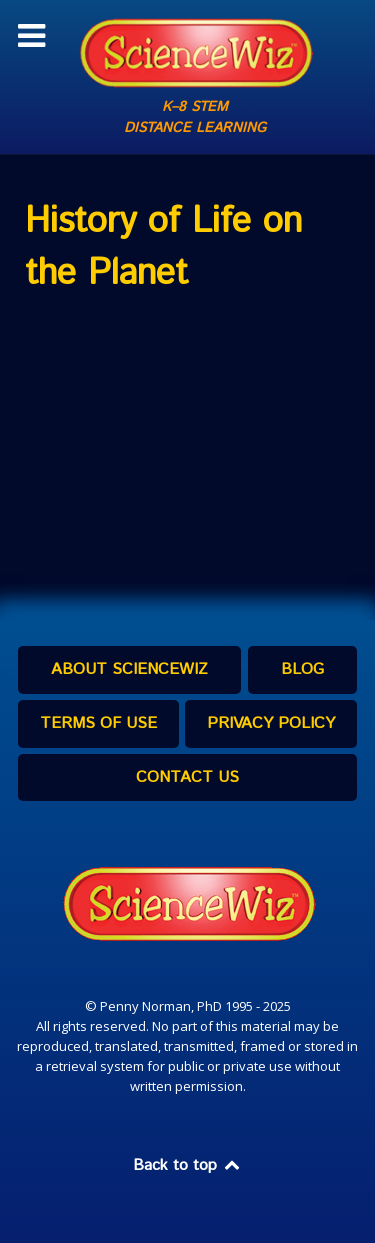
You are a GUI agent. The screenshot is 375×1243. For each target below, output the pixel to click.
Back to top (188, 1165)
